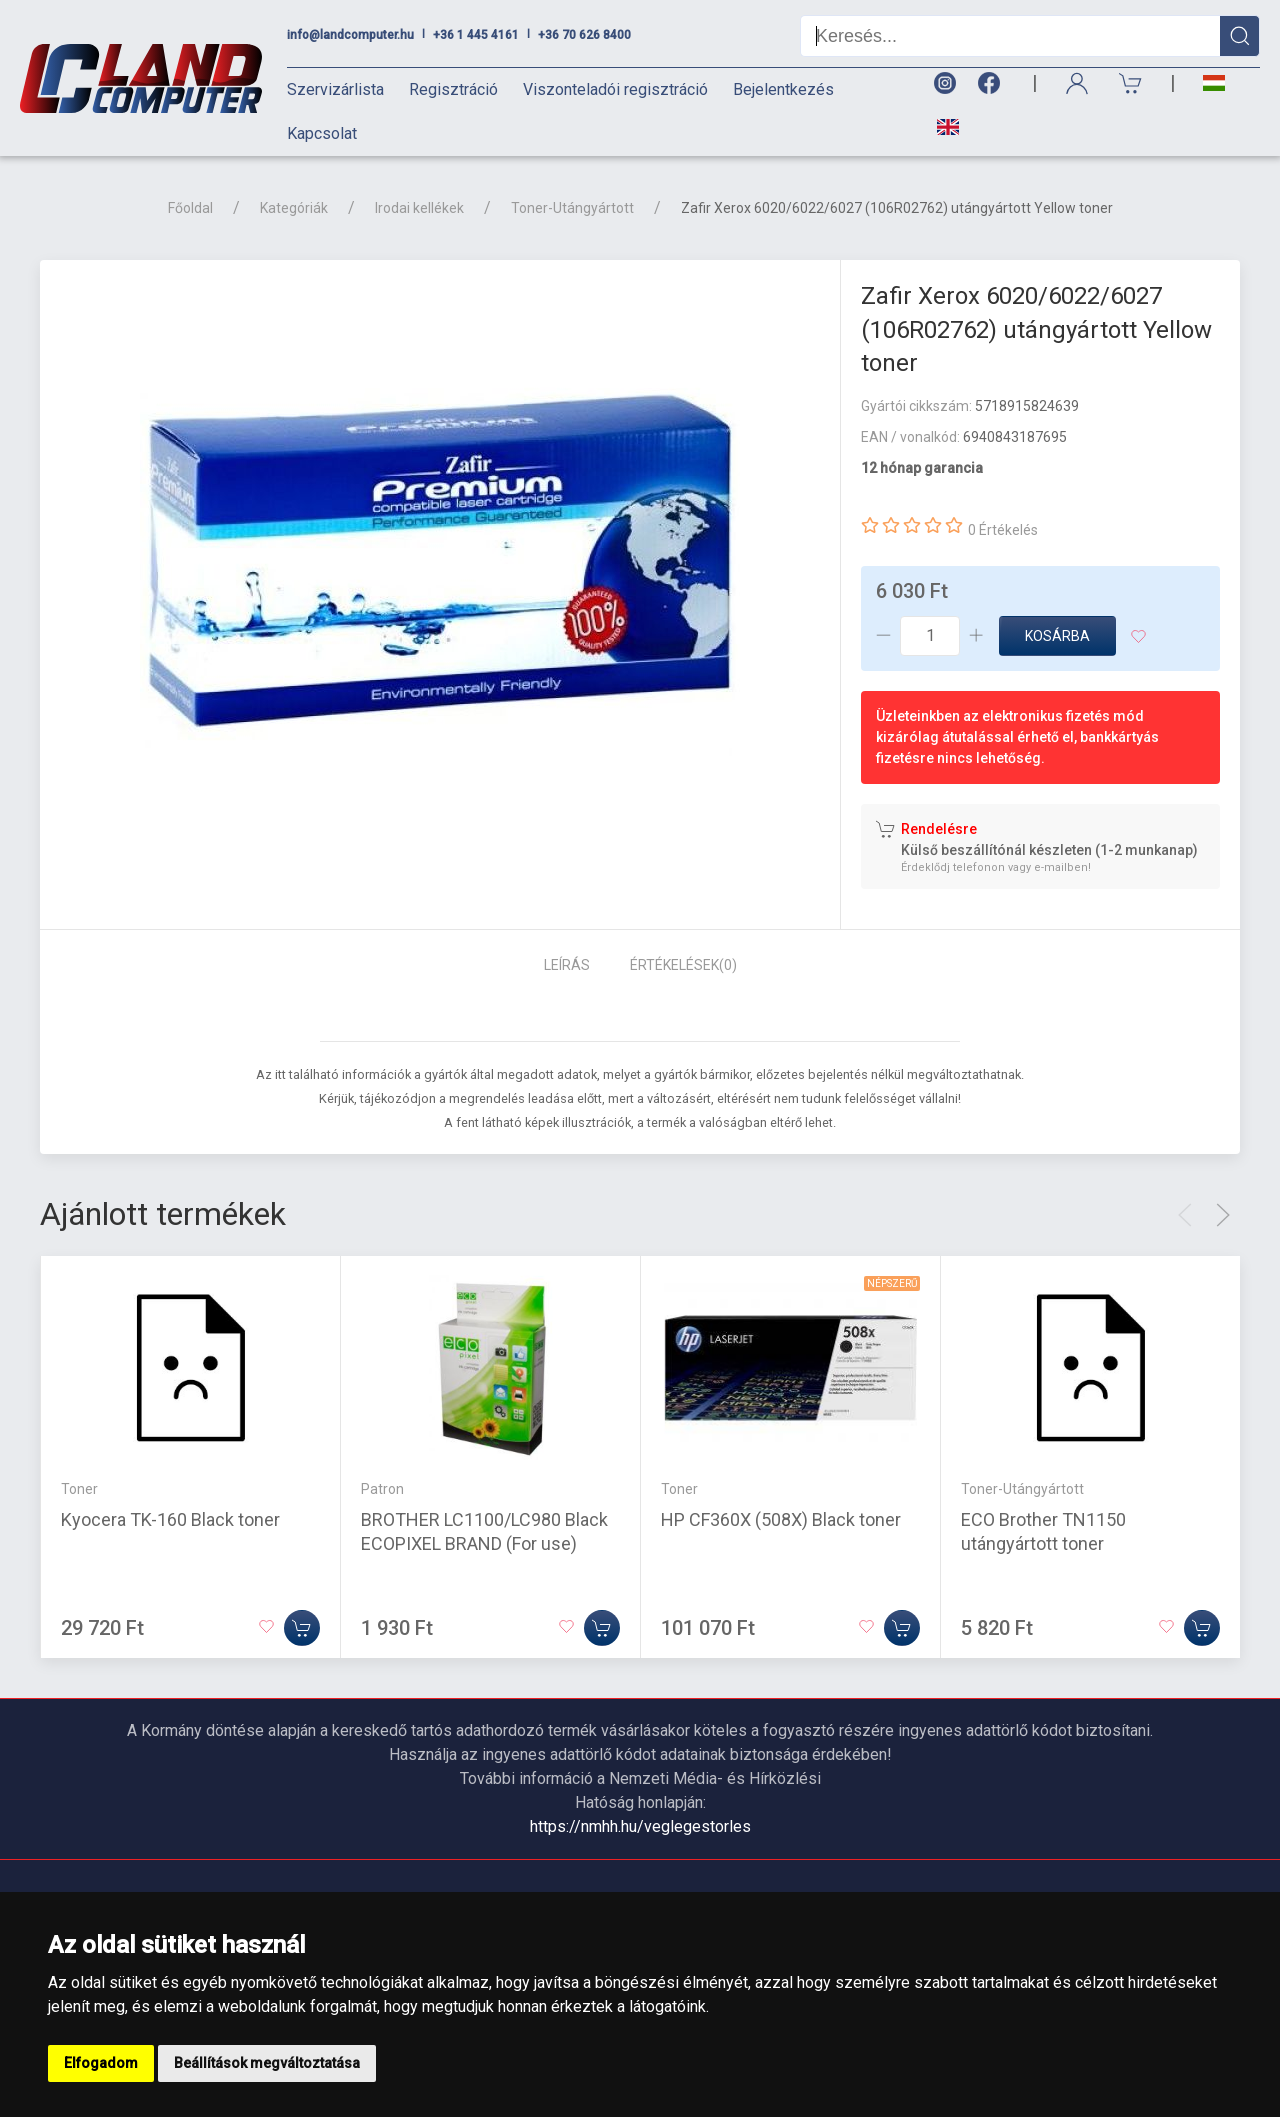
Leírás (567, 965)
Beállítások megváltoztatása (267, 2063)
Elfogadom (101, 2063)
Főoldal (190, 208)
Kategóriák (294, 208)
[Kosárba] (302, 1627)
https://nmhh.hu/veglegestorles (640, 1826)
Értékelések (683, 965)
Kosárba (1057, 636)
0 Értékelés (1003, 530)
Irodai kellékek (419, 208)
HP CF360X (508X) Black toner (781, 1518)
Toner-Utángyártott (572, 208)
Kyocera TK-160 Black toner (170, 1518)
